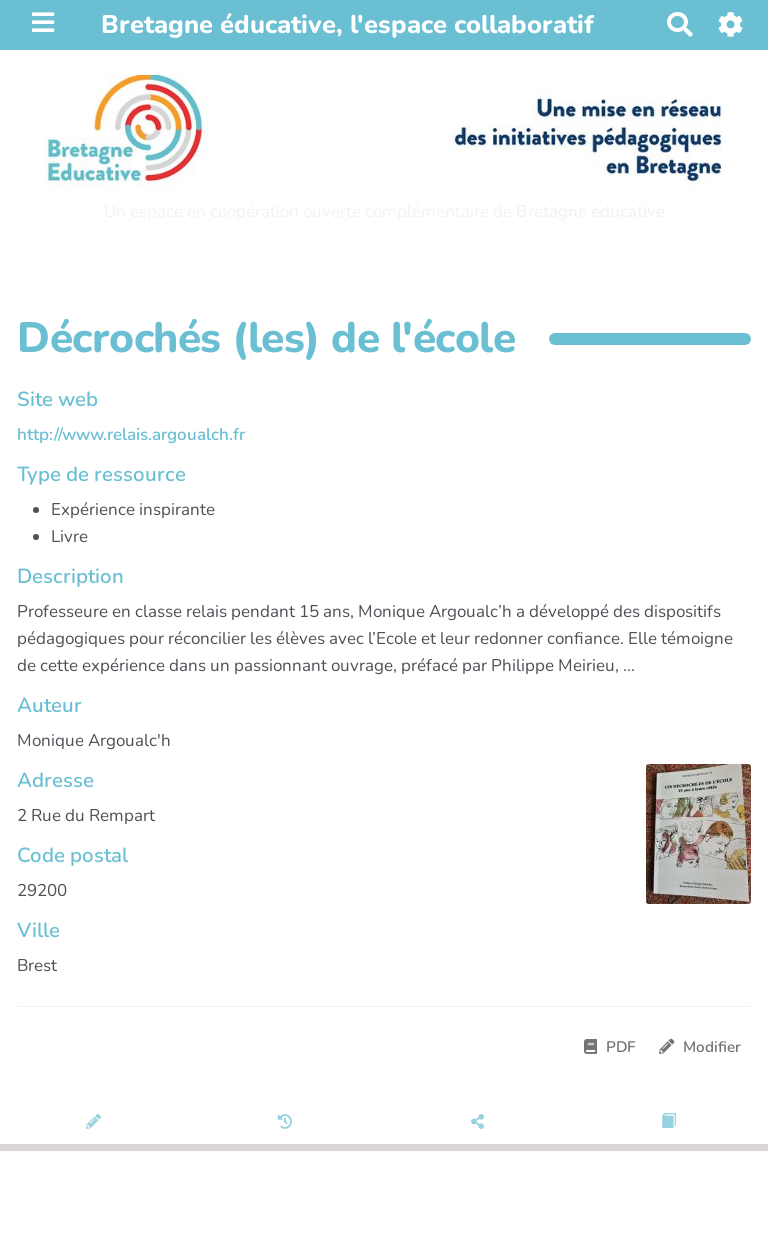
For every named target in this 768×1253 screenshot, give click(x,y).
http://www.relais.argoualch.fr (131, 434)
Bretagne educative (590, 211)
